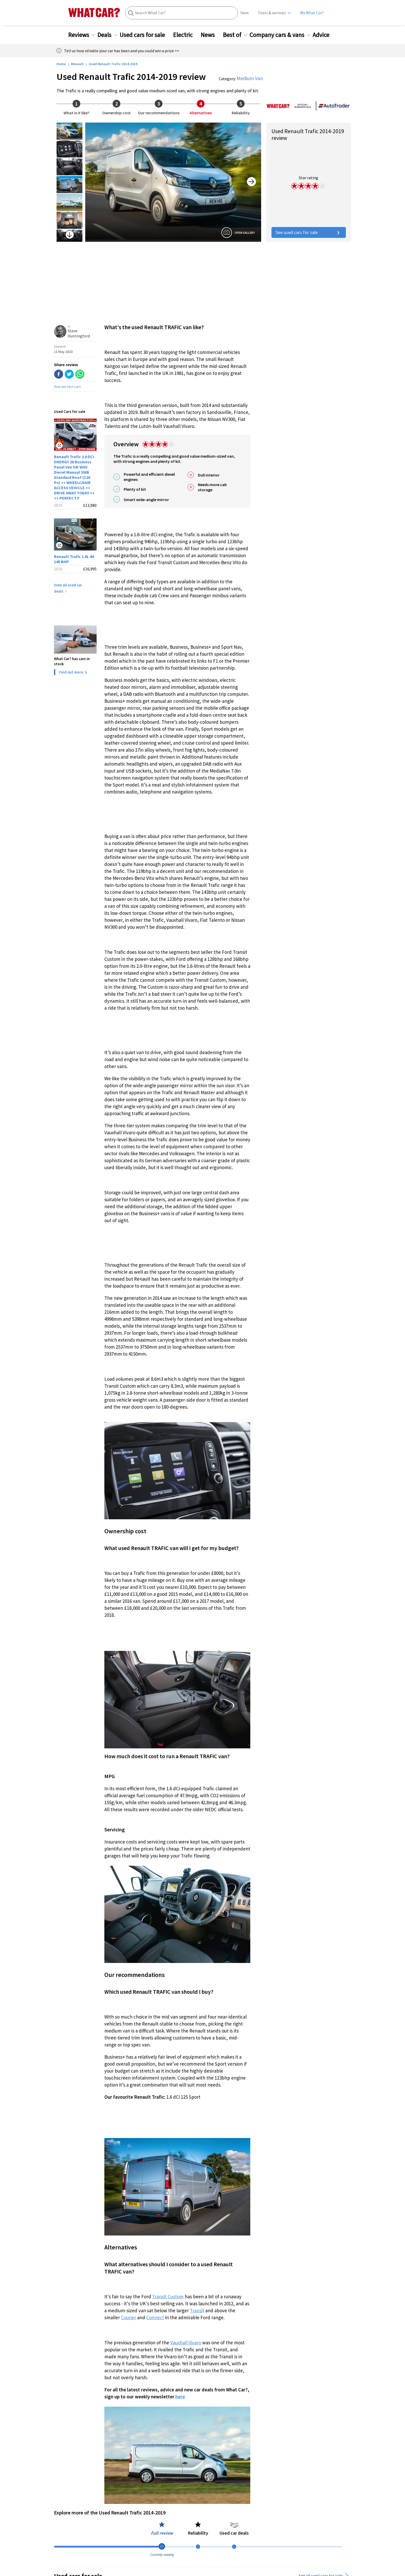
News (211, 35)
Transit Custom (168, 2296)
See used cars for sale (309, 232)
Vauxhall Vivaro (185, 2342)
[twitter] (69, 374)
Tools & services (272, 13)
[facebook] (58, 374)
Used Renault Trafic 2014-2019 (113, 64)
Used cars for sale (145, 35)
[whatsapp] (79, 374)
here (179, 2396)
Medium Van (250, 78)
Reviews (81, 35)
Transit (197, 2310)
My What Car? (312, 13)
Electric (186, 35)
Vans (244, 13)
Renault (77, 64)
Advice (324, 35)
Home (61, 64)
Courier (128, 2317)
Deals (107, 35)
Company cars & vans (280, 35)
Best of (235, 35)
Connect (155, 2317)
